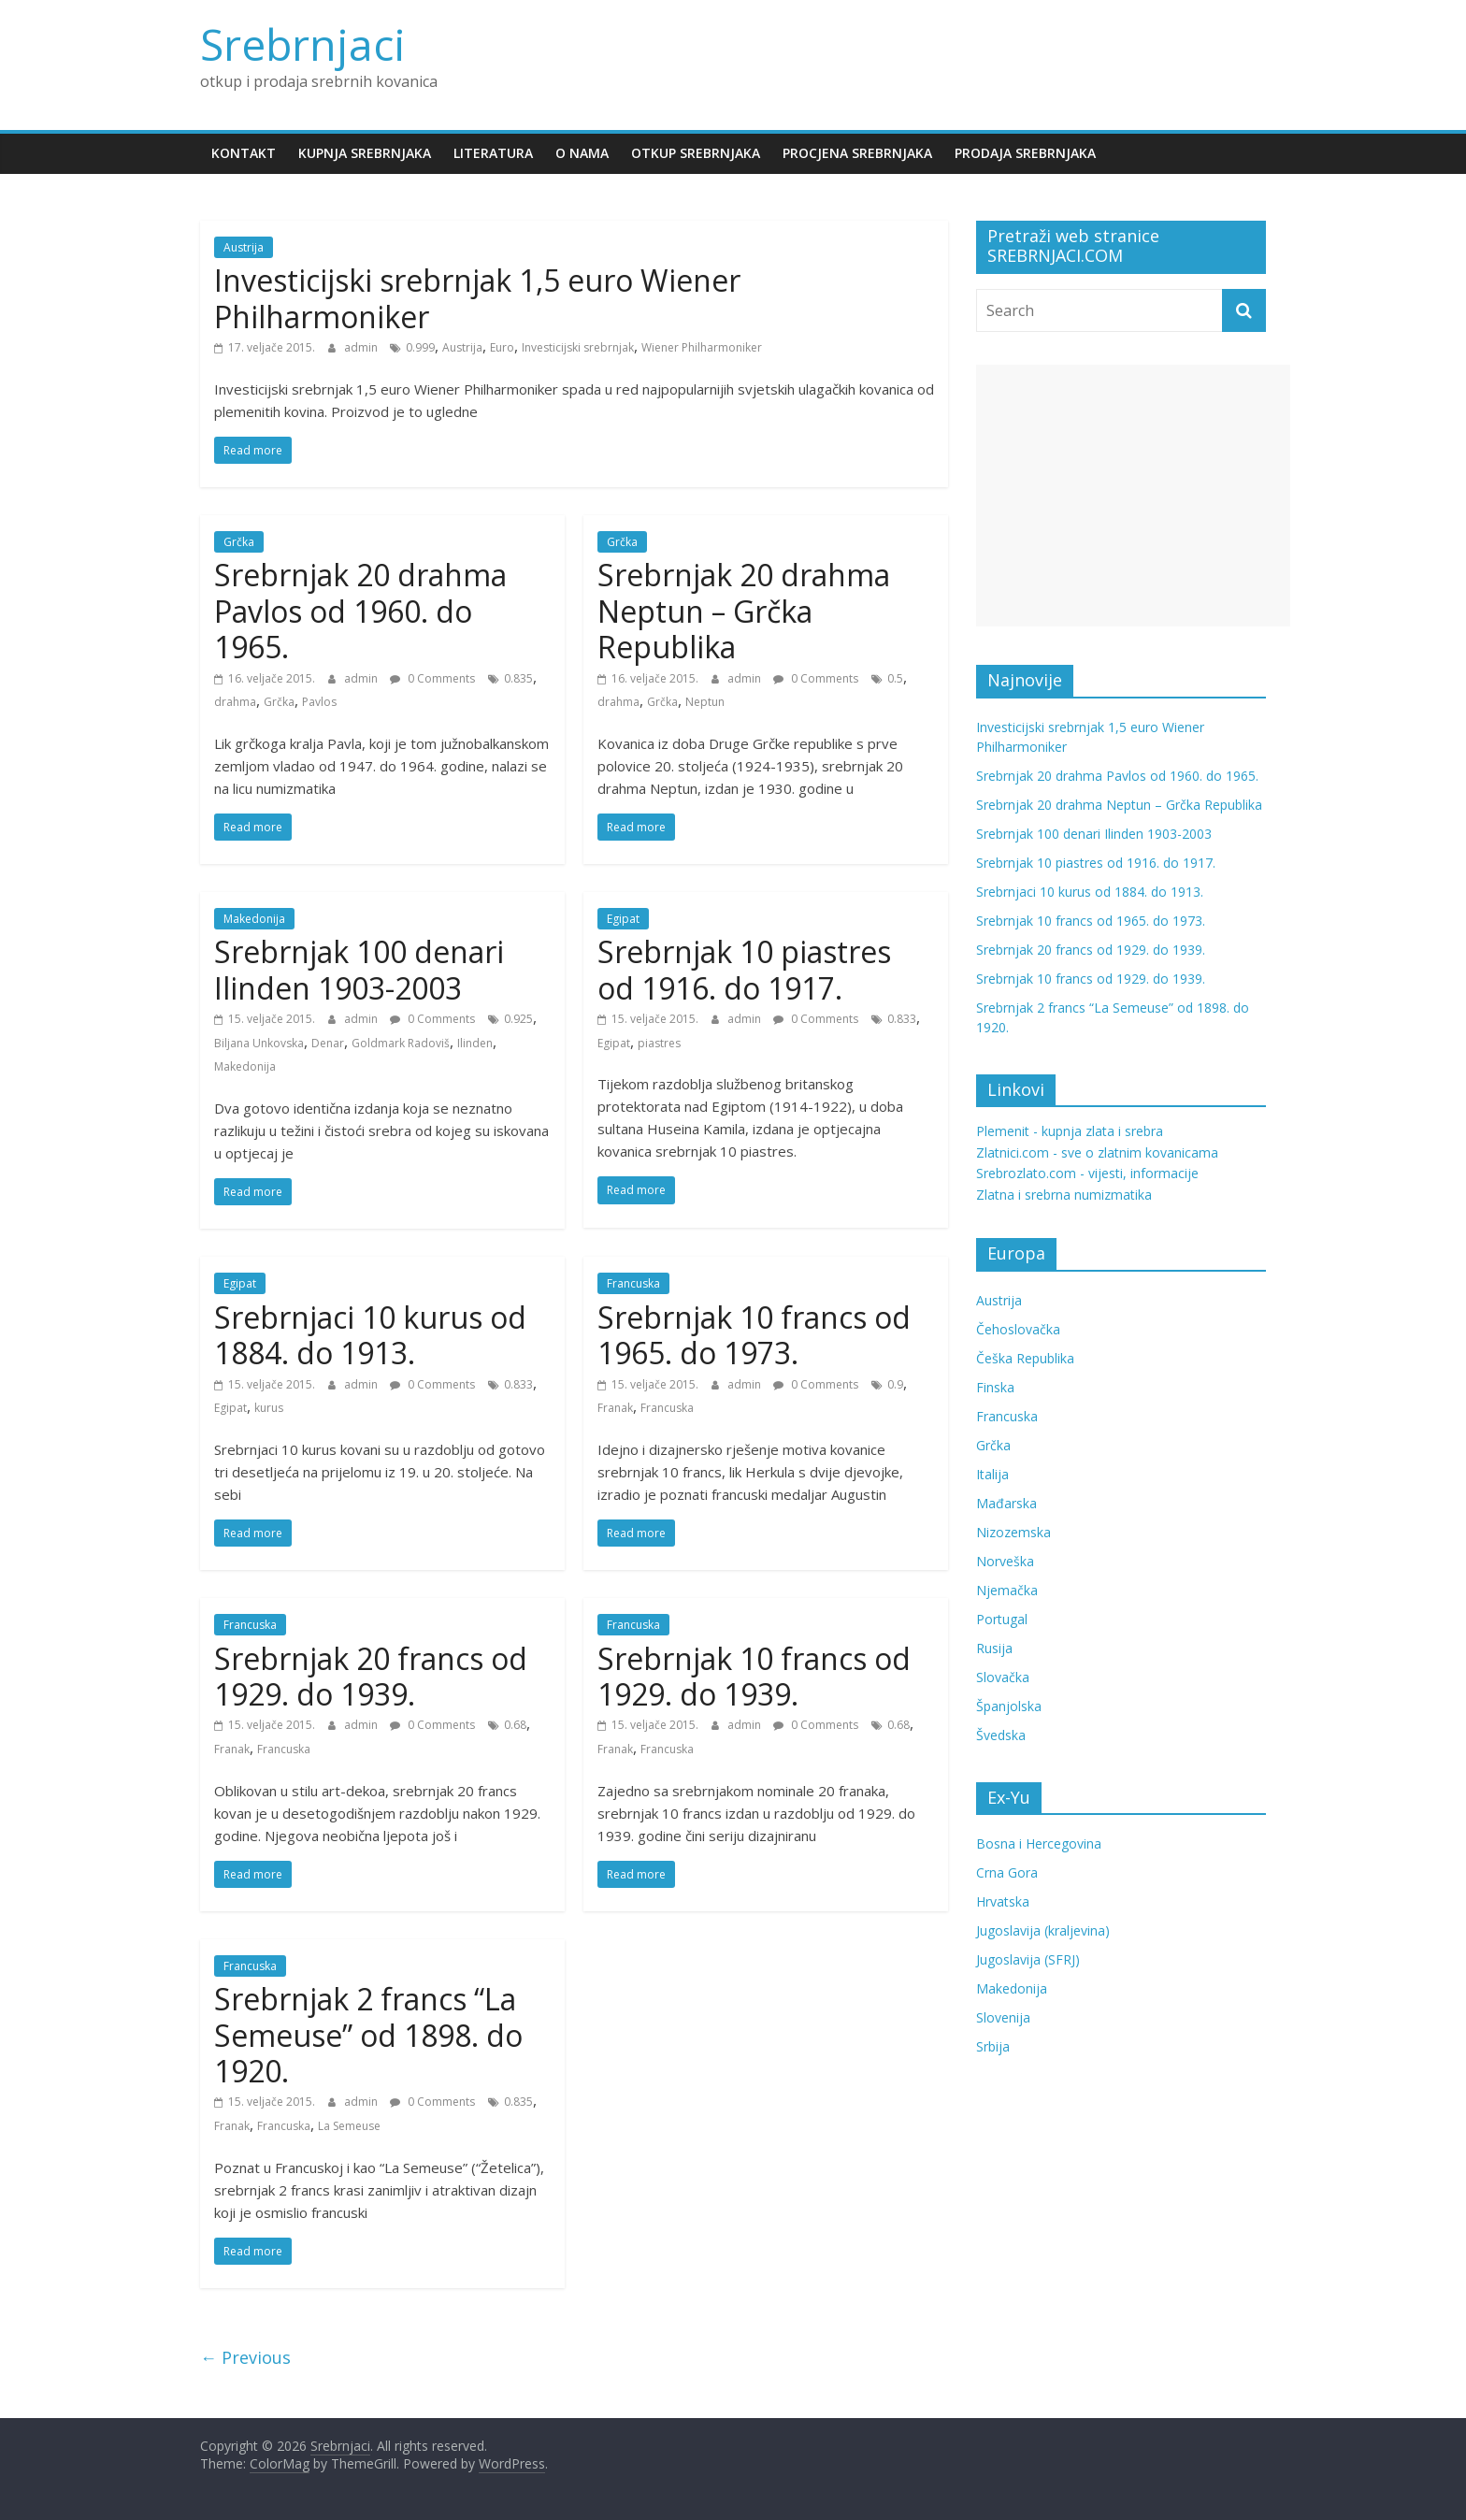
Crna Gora (1007, 1872)
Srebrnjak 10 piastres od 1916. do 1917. (744, 969)
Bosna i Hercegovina (1038, 1843)
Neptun (705, 702)
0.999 (420, 347)
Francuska (633, 1283)
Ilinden (475, 1043)
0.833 (901, 1019)
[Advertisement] (1133, 495)
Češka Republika (1025, 1358)
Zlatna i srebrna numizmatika (1064, 1194)
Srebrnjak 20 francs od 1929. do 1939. (370, 1676)
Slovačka (1002, 1677)
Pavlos (319, 702)
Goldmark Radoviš (401, 1043)
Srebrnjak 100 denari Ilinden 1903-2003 (359, 969)
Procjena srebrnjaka (857, 153)
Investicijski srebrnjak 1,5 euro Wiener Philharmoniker (477, 298)
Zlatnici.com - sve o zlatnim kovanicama (1097, 1152)
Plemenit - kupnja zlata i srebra (1069, 1131)
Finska (995, 1387)
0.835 (518, 678)
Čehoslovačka (1018, 1329)
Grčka (238, 542)
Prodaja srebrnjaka (1025, 153)
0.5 (895, 678)
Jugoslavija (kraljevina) (1043, 1930)
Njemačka (1007, 1590)
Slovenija (1003, 2017)
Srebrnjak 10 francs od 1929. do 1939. (754, 1676)
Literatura (493, 153)
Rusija (994, 1648)
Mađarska (1006, 1503)
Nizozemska (1013, 1532)
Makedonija (254, 919)
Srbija (993, 2046)
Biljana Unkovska (259, 1043)
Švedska (1001, 1735)
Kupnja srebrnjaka (364, 153)
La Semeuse (349, 2126)
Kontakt (243, 153)
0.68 (515, 1725)
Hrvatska (1002, 1901)
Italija (992, 1474)
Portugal (1002, 1619)
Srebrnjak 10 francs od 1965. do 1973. (754, 1335)
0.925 (518, 1019)
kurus (268, 1408)
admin (362, 347)
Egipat (623, 919)
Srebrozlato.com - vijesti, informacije (1087, 1173)
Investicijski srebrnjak (578, 347)
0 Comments (432, 678)
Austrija (243, 247)
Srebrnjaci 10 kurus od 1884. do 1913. (370, 1335)
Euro (502, 347)
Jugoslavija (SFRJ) (1028, 1959)
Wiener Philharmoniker (701, 347)
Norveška (1005, 1561)
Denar (327, 1043)
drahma (235, 702)
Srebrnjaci (303, 44)
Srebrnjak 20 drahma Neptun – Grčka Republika (743, 610)
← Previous (245, 2357)
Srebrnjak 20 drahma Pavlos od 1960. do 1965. (360, 610)
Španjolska (1009, 1706)
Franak (615, 1408)
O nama (582, 153)
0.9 (895, 1384)
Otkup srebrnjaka (695, 153)
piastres (659, 1043)
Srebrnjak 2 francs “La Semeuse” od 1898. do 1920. (368, 2035)
